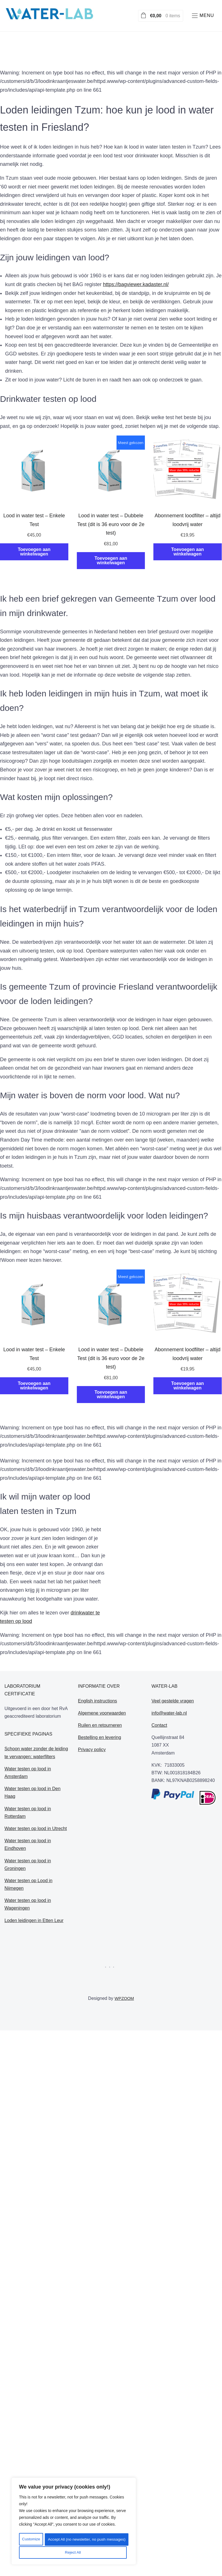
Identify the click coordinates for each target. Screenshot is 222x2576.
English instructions (97, 1700)
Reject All (100, 2540)
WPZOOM (124, 1998)
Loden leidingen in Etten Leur (34, 1920)
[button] (201, 16)
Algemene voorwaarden (102, 1712)
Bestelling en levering (99, 1737)
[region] (73, 2522)
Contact (159, 1725)
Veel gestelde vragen (172, 1700)
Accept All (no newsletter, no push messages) (74, 2552)
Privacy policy (92, 1749)
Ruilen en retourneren (100, 1725)
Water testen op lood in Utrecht (36, 1828)
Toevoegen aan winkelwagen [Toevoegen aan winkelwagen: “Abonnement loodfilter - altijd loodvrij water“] (187, 551)
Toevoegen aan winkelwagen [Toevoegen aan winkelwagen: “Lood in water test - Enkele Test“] (34, 551)
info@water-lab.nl (169, 1712)
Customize (45, 2540)
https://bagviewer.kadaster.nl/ (136, 284)
